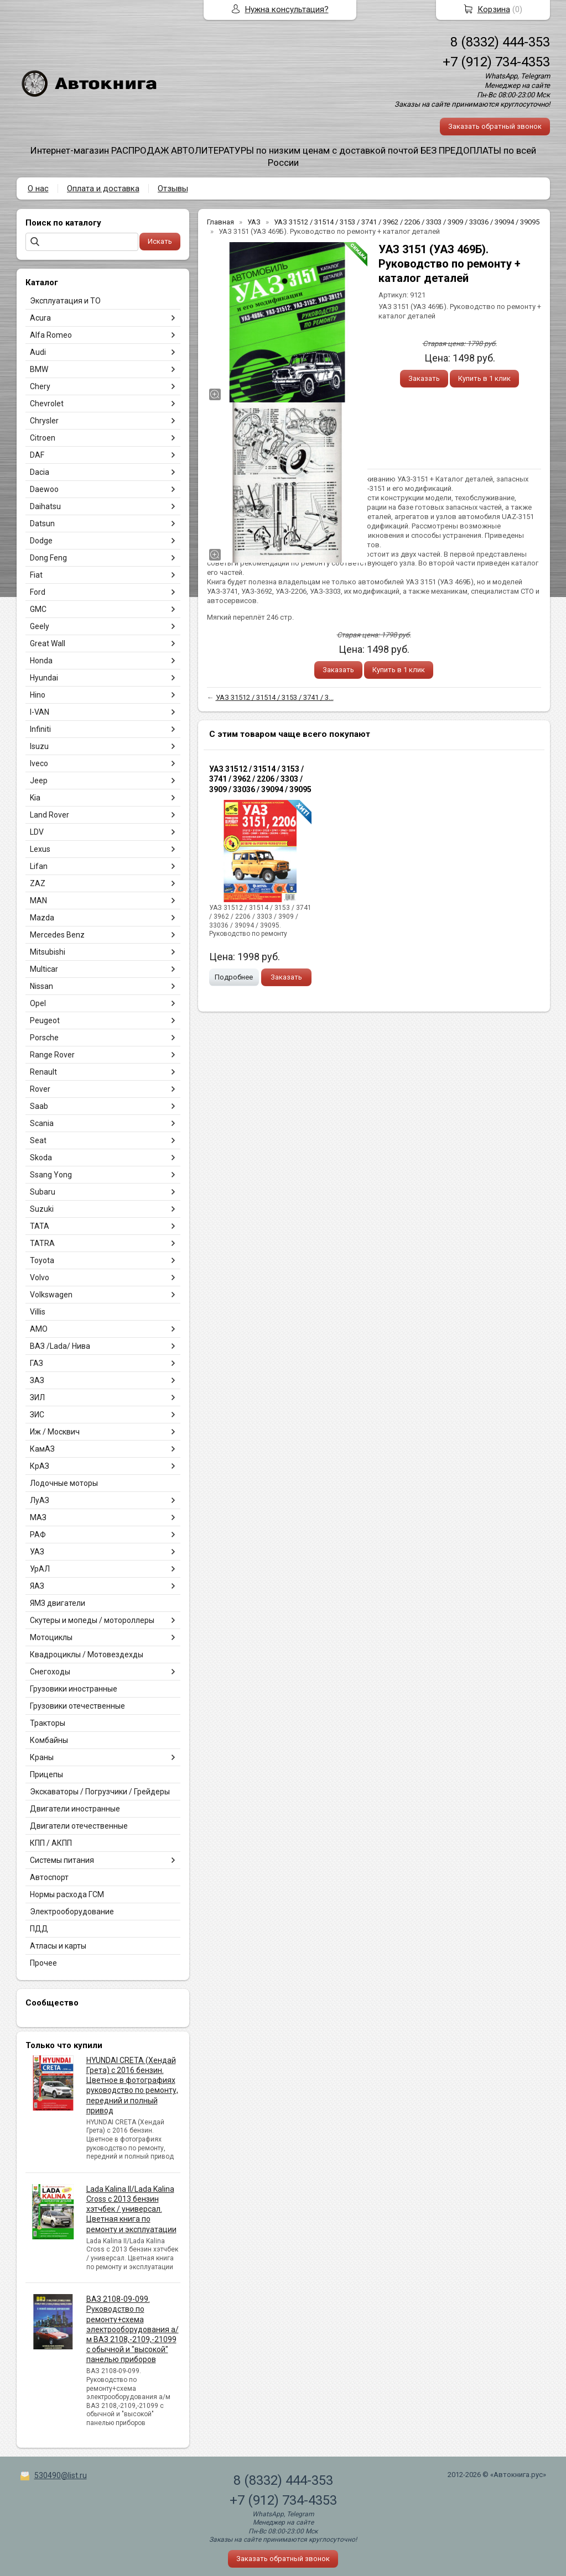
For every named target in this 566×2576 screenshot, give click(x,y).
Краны (42, 1757)
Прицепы (46, 1774)
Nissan (41, 986)
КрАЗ (39, 1466)
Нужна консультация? (287, 9)
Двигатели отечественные (79, 1825)
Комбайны (49, 1740)
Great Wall (47, 643)
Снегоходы (50, 1671)
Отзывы (173, 188)
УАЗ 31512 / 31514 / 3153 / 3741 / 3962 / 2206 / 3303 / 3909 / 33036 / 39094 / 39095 (260, 779)
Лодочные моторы (64, 1483)
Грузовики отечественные (77, 1705)
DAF (37, 455)
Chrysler (44, 420)
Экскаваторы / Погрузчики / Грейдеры (100, 1791)
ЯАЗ (37, 1586)
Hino (37, 694)
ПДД (39, 1928)
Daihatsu (45, 506)
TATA (39, 1226)
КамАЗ (42, 1448)
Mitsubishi (47, 951)
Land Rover (49, 814)
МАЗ (38, 1517)
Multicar (44, 969)
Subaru (42, 1191)
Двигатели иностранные (75, 1808)
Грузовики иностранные (73, 1688)
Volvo (39, 1277)
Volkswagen (51, 1294)
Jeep (39, 780)
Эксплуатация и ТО (65, 300)
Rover (40, 1089)
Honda (41, 660)
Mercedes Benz (57, 934)
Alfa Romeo (51, 335)
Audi (38, 352)
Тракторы (47, 1723)
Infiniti (40, 729)
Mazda (42, 917)
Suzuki (42, 1209)
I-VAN (39, 712)
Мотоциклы (51, 1637)
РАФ (38, 1534)
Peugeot (45, 1020)
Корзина (493, 9)
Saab (39, 1106)
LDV (37, 832)
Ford (37, 592)
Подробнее (234, 977)
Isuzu (39, 746)
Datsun (42, 523)
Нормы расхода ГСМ (67, 1894)
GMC (38, 609)
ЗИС (37, 1414)
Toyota (42, 1260)
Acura (40, 317)
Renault (43, 1071)
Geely (39, 626)
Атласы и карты (58, 1945)
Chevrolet (47, 403)
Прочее (43, 1963)
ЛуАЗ (39, 1500)
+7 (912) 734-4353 (496, 62)
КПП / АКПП (51, 1843)
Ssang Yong (51, 1174)
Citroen (42, 437)
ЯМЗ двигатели (57, 1603)
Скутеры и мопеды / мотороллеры (92, 1620)
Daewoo (44, 489)
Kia (35, 797)
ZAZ (37, 883)
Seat (38, 1140)
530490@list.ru (60, 2475)
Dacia (39, 472)
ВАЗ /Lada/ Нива (60, 1346)
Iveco (39, 763)
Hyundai (44, 677)
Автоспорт (49, 1877)
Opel (38, 1003)
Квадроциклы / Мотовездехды (86, 1654)
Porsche (44, 1037)
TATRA (42, 1243)
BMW (39, 369)
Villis (37, 1311)
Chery (40, 386)
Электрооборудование (72, 1911)
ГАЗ (36, 1363)
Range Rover (52, 1054)
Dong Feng (48, 557)
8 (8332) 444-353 (500, 42)
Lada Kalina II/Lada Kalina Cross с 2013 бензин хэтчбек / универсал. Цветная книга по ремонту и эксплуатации (131, 2209)
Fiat (36, 574)
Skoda (41, 1157)
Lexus (40, 849)
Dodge (41, 540)
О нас (38, 188)
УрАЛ (40, 1568)
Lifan (39, 866)
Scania (42, 1123)
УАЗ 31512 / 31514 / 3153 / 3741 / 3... (275, 697)
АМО (39, 1328)
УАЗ (37, 1551)
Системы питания (62, 1860)
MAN (38, 900)
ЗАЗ (37, 1380)
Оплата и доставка (103, 188)
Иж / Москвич (55, 1431)
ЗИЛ (37, 1397)
